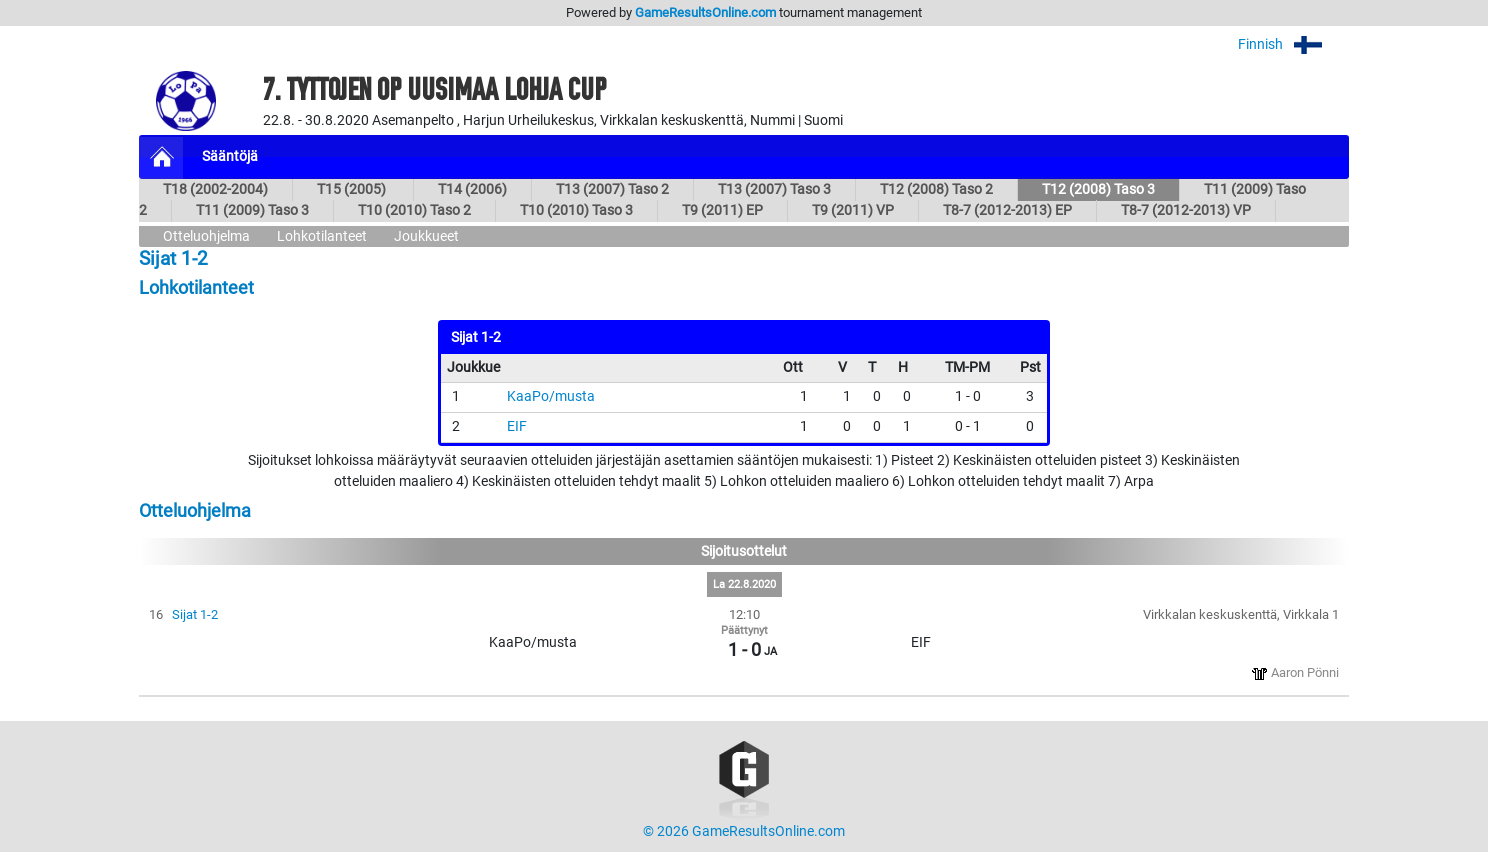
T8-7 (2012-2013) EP (1007, 210)
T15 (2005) (353, 189)
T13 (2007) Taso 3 (774, 189)
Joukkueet (426, 236)
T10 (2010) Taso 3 (576, 210)
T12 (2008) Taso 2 (936, 189)
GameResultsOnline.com (705, 12)
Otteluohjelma (206, 236)
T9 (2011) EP (722, 210)
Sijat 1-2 (195, 614)
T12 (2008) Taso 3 (1098, 189)
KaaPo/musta (551, 396)
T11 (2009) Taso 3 (252, 210)
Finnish (1293, 44)
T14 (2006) (472, 189)
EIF (517, 426)
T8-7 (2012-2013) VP (1186, 210)
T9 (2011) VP (853, 210)
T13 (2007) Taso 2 (612, 189)
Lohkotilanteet (322, 236)
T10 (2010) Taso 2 (414, 210)
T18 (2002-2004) (215, 189)
